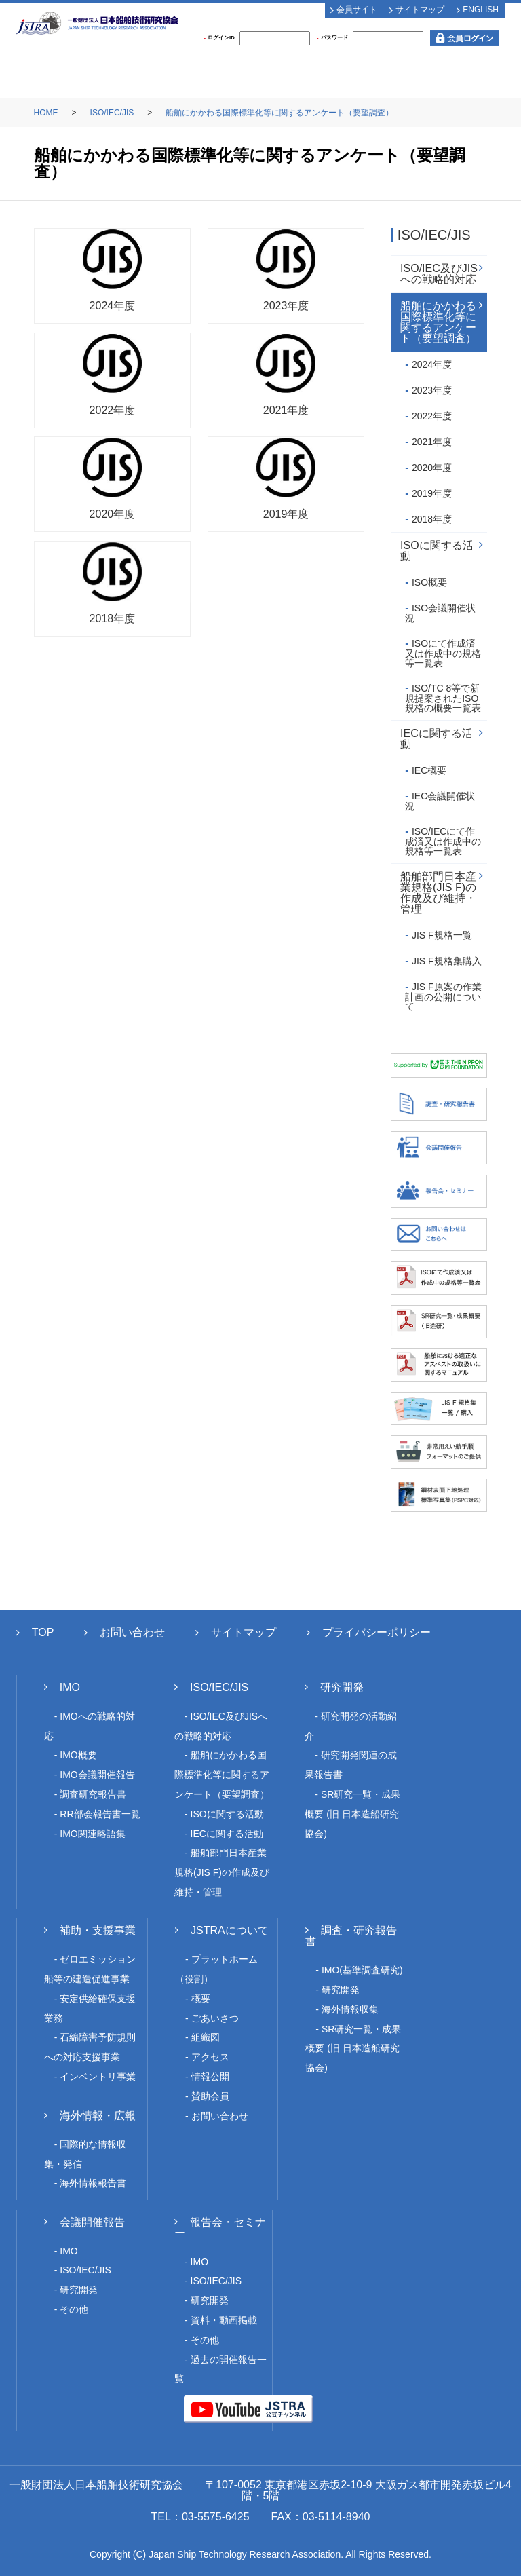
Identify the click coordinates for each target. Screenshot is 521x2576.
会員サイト (356, 9)
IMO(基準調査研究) (362, 1970)
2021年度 (432, 441)
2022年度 (432, 416)
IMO (70, 1687)
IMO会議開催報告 (97, 1774)
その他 (74, 2309)
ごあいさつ (215, 2018)
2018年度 (432, 519)
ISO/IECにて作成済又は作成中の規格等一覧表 (443, 841)
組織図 (205, 2037)
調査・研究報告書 (351, 1936)
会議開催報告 (92, 2222)
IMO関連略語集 (92, 1833)
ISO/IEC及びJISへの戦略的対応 (439, 274)
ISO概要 (429, 582)
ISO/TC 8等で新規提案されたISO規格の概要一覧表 (443, 698)
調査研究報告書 (93, 1794)
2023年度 (432, 390)
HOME (46, 112)
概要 (200, 1998)
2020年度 (432, 467)
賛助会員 (210, 2096)
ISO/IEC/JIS (112, 112)
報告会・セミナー (220, 2227)
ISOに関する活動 (437, 550)
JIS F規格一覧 (442, 935)
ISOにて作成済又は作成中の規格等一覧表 (443, 653)
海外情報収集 (350, 2009)
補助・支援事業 (98, 1930)
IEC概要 (429, 770)
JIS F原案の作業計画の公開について (443, 996)
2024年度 (432, 364)
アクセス (210, 2056)
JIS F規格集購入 (447, 960)
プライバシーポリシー (376, 1632)
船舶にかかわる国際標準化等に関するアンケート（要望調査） (279, 112)
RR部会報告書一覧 (100, 1813)
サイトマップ (419, 9)
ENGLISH (481, 9)
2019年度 (432, 493)
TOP (43, 1632)
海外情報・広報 (98, 2115)
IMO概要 (78, 1754)
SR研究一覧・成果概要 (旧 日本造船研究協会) (352, 1814)
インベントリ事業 (98, 2076)
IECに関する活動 (436, 738)
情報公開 (210, 2076)
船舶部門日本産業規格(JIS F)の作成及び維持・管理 (438, 893)
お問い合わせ (132, 1632)
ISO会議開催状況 (440, 613)
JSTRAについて (230, 1930)
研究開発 (342, 1687)
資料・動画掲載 (224, 2320)
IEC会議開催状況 (440, 801)
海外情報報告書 (93, 2183)
